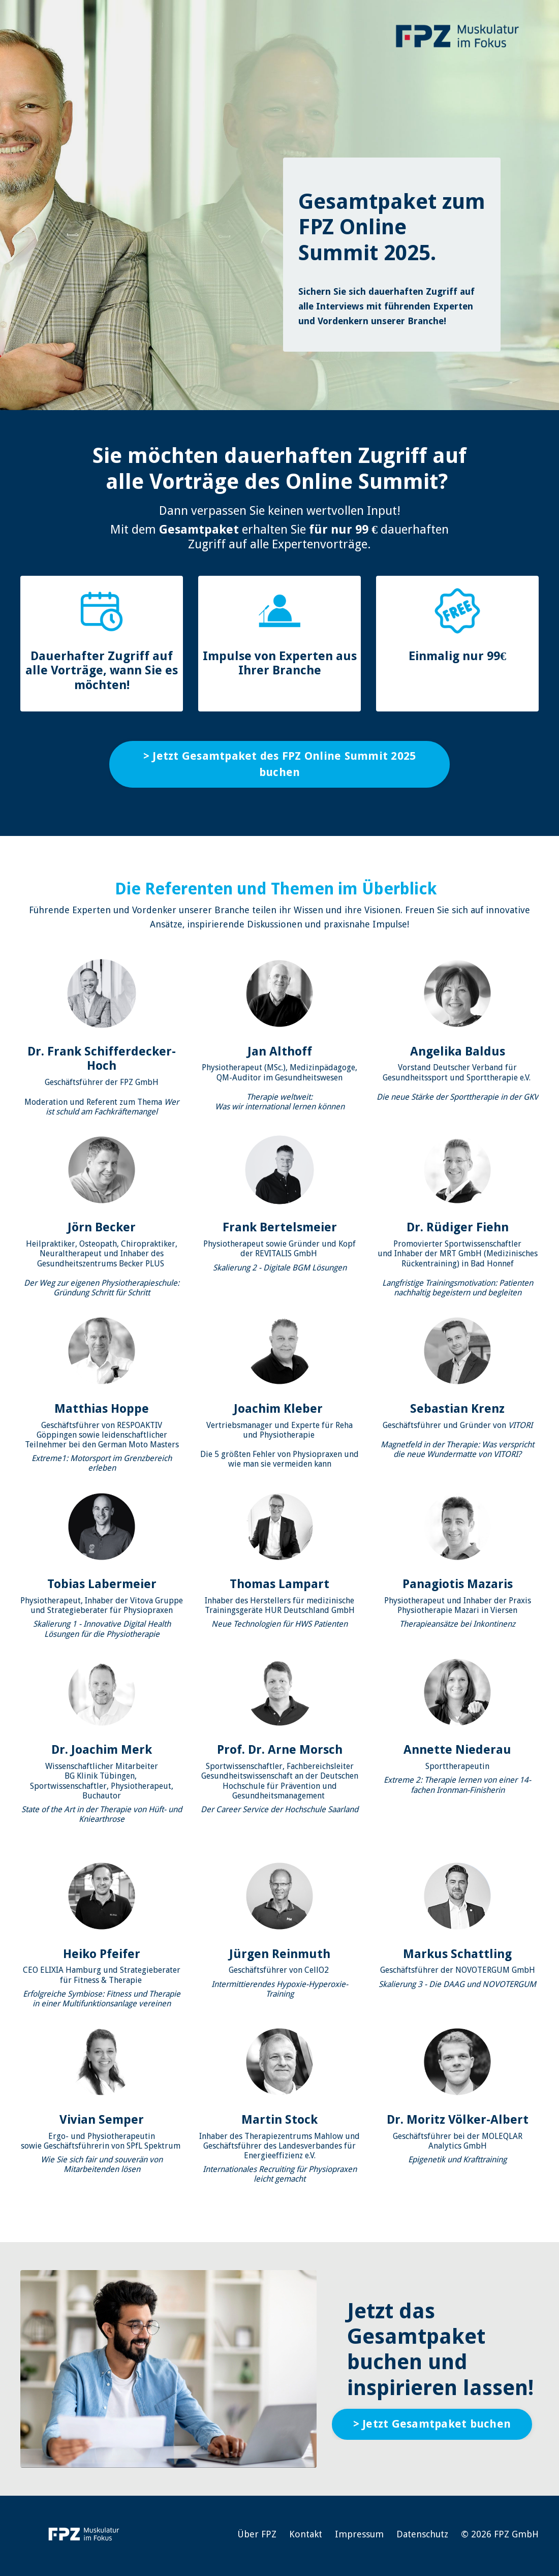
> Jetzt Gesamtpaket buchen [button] (432, 2425)
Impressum (359, 2536)
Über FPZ (256, 2536)
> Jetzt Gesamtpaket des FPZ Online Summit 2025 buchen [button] (279, 765)
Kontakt (305, 2536)
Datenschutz (422, 2536)
